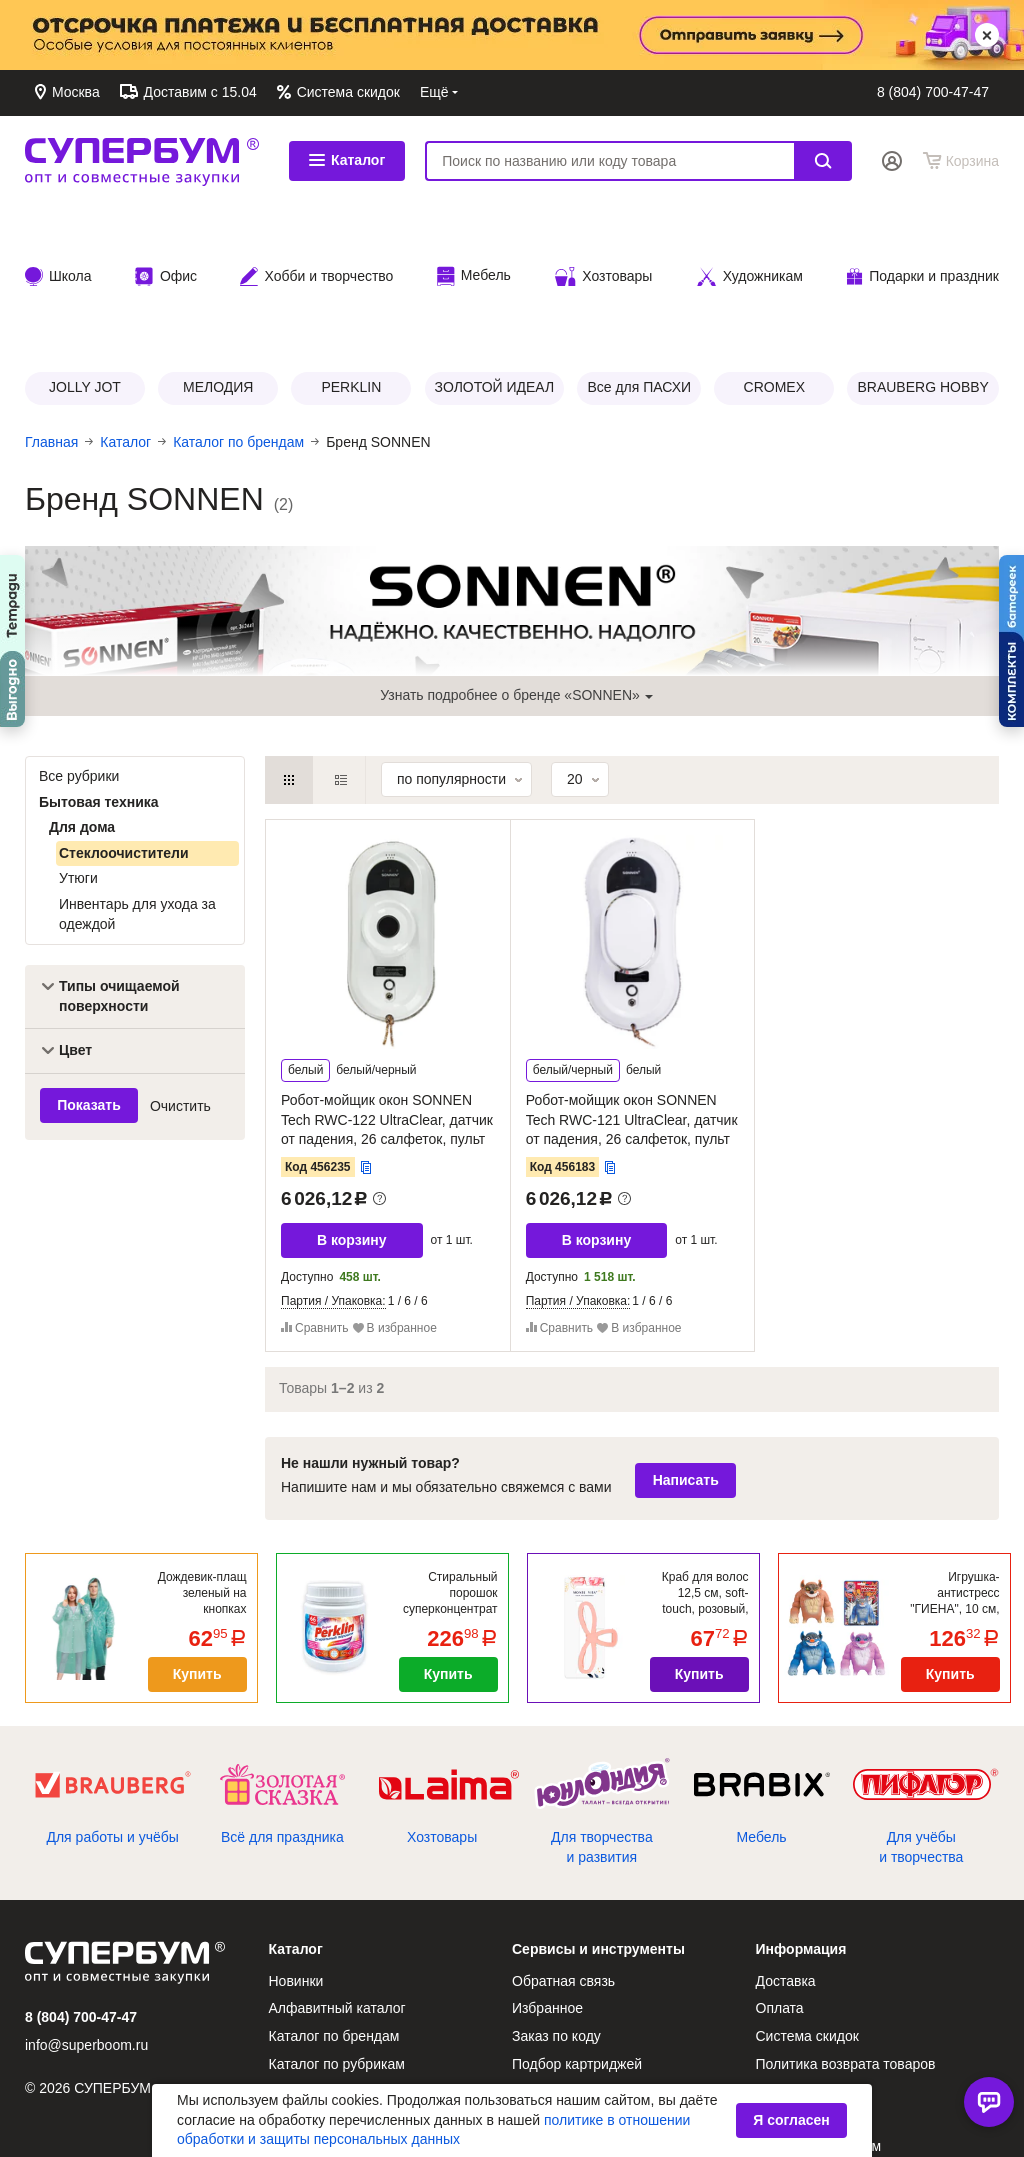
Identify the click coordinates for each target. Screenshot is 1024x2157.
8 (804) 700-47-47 (933, 92)
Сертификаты (556, 1963)
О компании (550, 2054)
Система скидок (346, 92)
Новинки (296, 1853)
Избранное (547, 1880)
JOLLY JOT (85, 259)
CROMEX (774, 259)
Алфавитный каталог (337, 1880)
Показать (89, 977)
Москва (74, 92)
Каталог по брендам (334, 1908)
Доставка (675, 92)
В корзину (352, 1112)
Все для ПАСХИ (639, 259)
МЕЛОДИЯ (218, 259)
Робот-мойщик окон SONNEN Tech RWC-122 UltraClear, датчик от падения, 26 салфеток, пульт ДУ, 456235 (387, 1001)
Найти (823, 161)
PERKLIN (351, 259)
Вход (892, 161)
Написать (686, 1352)
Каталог (347, 160)
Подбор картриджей (577, 1936)
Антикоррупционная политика (608, 2082)
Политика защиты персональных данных (863, 2056)
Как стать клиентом (819, 2018)
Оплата (750, 92)
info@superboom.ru (86, 1917)
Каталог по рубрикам (337, 1936)
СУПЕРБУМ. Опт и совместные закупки (142, 161)
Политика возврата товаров (846, 1936)
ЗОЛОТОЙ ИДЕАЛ (495, 259)
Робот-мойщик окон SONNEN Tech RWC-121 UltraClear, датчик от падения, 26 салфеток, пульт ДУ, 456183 (632, 1001)
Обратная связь (491, 92)
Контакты (595, 92)
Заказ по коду (556, 1908)
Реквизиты (790, 1991)
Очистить (180, 977)
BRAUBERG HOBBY (922, 259)
